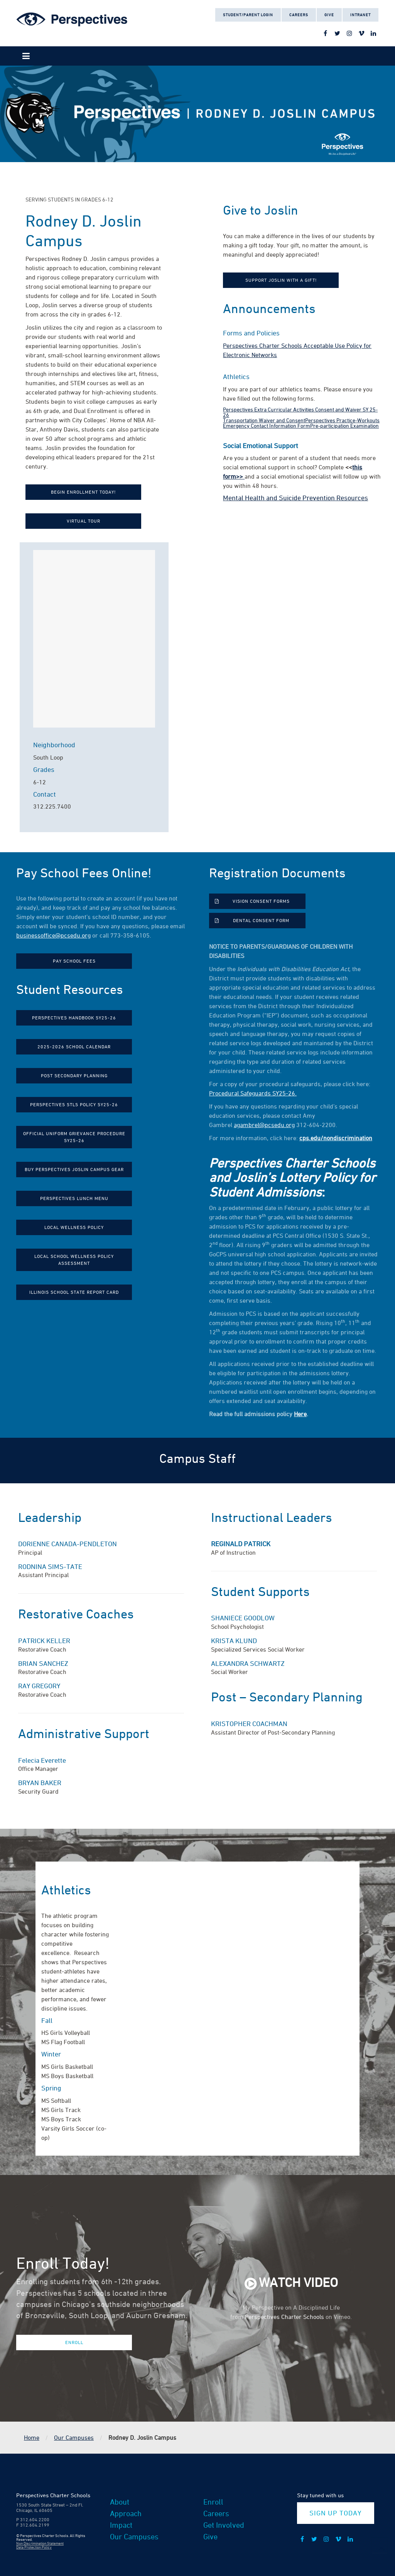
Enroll (74, 2342)
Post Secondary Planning (74, 1075)
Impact (121, 2524)
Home (31, 2437)
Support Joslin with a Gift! (281, 280)
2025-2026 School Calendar (74, 1046)
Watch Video (298, 2282)
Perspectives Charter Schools (284, 2316)
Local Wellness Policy (74, 1227)
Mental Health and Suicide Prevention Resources (295, 498)
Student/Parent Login (248, 14)
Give (329, 14)
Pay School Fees (74, 961)
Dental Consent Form (261, 920)
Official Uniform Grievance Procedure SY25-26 (74, 1137)
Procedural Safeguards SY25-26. (253, 1093)
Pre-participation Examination (344, 425)
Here (300, 1413)
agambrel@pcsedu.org (264, 1124)
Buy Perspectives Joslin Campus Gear (74, 1169)
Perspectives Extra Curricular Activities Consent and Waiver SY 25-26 (300, 412)
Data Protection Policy (34, 2547)
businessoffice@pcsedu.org (53, 935)
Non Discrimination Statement (40, 2543)
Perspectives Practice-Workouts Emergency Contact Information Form (301, 423)
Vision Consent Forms (261, 901)
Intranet (360, 14)
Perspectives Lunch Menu (74, 1198)
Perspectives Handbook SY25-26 (74, 1018)
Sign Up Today (335, 2513)
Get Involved (223, 2524)
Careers (298, 14)
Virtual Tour (83, 521)
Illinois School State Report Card (74, 1292)
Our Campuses (74, 2437)
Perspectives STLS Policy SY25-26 (74, 1104)
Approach (126, 2513)
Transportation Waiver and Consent (264, 420)
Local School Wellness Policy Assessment (74, 1259)
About (119, 2501)
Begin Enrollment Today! (83, 492)
